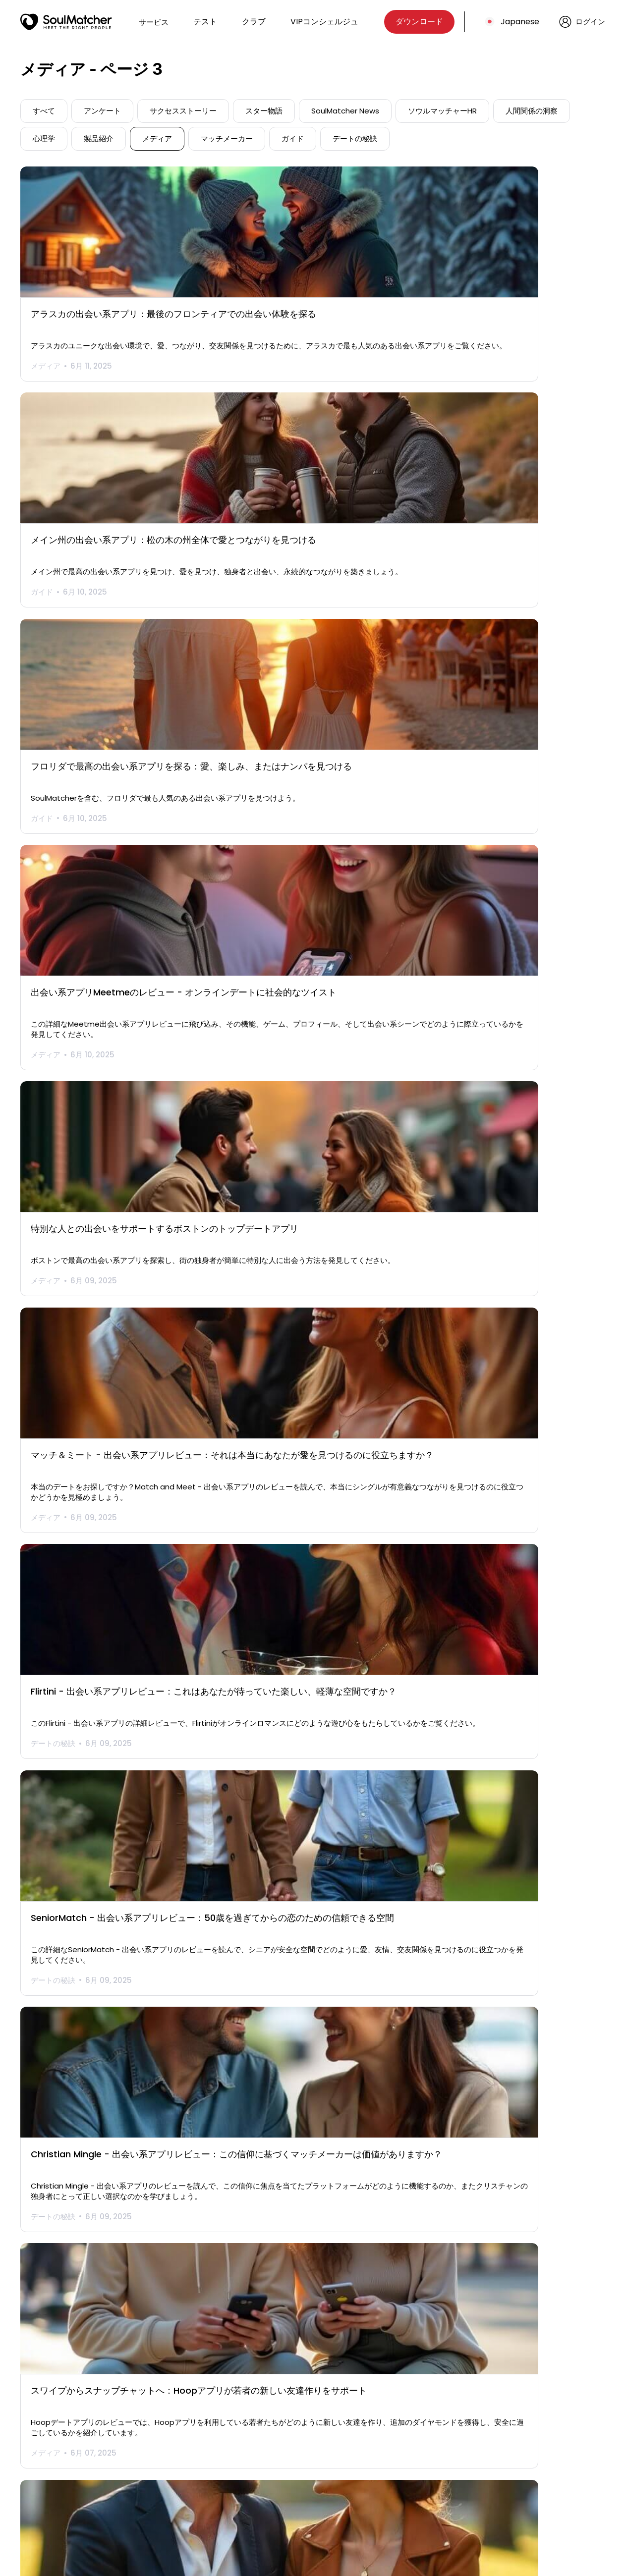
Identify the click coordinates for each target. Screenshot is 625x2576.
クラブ (254, 21)
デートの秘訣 (355, 138)
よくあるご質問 (307, 2465)
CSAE (411, 2479)
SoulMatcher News (345, 111)
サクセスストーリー (183, 111)
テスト (205, 21)
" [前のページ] (229, 2363)
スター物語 (264, 111)
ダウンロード (419, 21)
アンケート (102, 111)
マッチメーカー (227, 138)
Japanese (520, 21)
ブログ (169, 2479)
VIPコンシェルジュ (324, 21)
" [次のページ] (396, 2363)
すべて (44, 111)
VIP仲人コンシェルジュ (196, 2465)
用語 (409, 2465)
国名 (288, 2479)
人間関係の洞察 (532, 111)
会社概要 (296, 2451)
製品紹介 (99, 138)
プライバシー (424, 2451)
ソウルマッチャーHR (442, 111)
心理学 (44, 138)
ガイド (293, 138)
